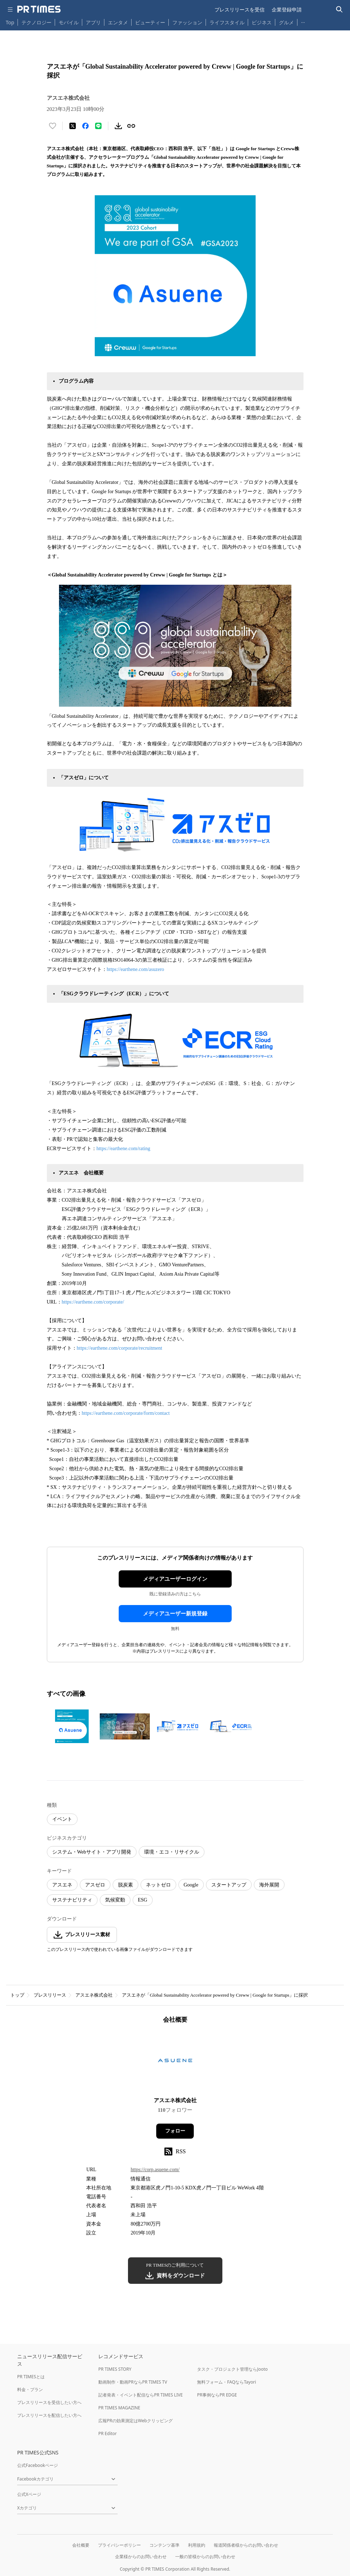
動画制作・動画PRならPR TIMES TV (132, 2382)
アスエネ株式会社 (94, 1995)
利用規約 (196, 2545)
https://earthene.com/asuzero (135, 969)
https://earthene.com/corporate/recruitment (119, 1348)
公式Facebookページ (37, 2465)
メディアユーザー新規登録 (175, 1613)
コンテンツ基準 (164, 2545)
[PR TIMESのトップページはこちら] (39, 9)
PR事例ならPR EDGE (217, 2395)
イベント (62, 1819)
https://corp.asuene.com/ (154, 2169)
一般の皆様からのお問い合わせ (205, 2556)
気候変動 (115, 1900)
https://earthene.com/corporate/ (93, 1302)
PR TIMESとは (31, 2377)
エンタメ (118, 22)
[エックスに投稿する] (72, 126)
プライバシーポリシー (119, 2545)
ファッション (187, 22)
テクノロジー (36, 22)
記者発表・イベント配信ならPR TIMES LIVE (140, 2395)
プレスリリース (50, 1995)
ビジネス (262, 22)
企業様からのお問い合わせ (141, 2556)
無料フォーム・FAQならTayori (226, 2382)
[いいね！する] (52, 126)
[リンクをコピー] (131, 126)
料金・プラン (30, 2389)
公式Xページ (29, 2494)
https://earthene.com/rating (123, 1148)
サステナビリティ (72, 1900)
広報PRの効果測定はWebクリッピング (135, 2421)
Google (191, 1885)
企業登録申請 (287, 9)
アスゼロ (95, 1885)
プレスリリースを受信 (240, 9)
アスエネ (62, 1885)
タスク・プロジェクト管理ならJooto (232, 2369)
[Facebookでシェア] (85, 126)
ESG (142, 1900)
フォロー (175, 2131)
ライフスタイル (227, 22)
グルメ (286, 22)
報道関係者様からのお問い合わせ (246, 2545)
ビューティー (150, 22)
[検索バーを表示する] (339, 9)
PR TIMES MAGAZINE (119, 2408)
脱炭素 (125, 1885)
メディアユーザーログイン (175, 1579)
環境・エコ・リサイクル (171, 1852)
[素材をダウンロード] (118, 126)
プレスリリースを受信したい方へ (49, 2402)
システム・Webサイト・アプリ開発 (91, 1852)
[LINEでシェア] (98, 126)
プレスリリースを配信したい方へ (49, 2415)
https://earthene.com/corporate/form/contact (126, 1413)
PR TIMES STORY (115, 2369)
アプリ (93, 22)
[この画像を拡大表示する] (72, 1726)
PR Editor (107, 2433)
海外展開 (269, 1885)
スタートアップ (228, 1885)
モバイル (69, 22)
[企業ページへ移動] (175, 2062)
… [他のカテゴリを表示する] (303, 21)
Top (10, 22)
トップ (17, 1995)
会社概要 (80, 2545)
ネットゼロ (158, 1885)
